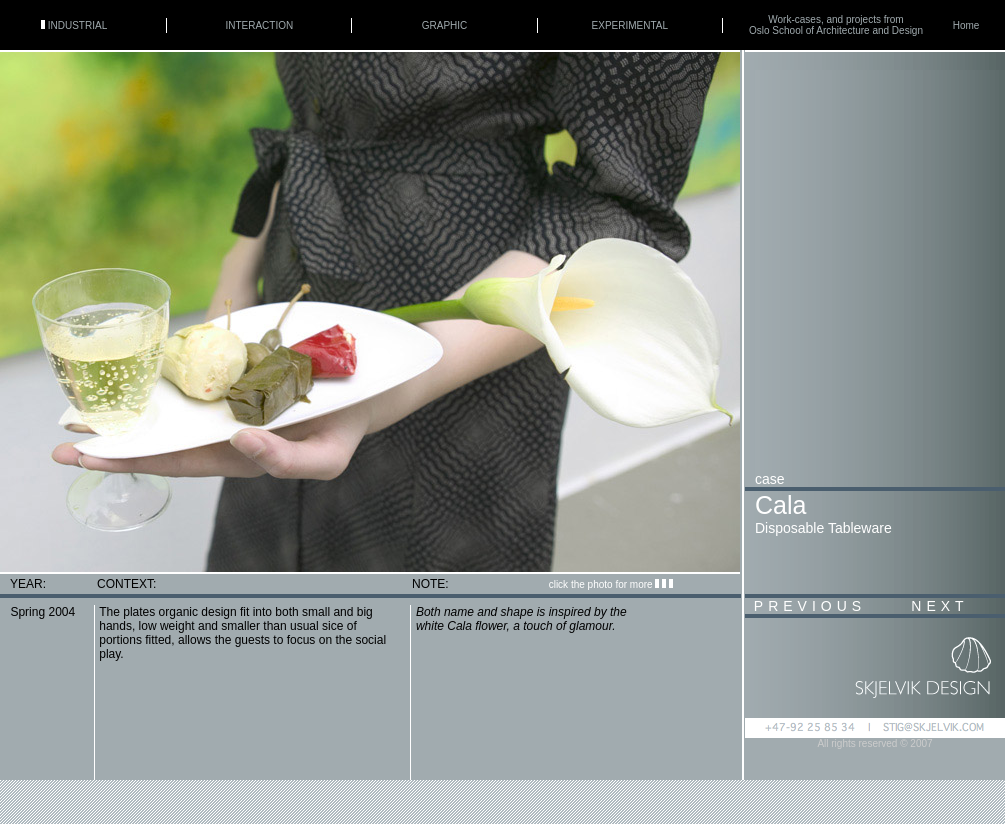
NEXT (939, 606)
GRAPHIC (445, 25)
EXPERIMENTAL (630, 25)
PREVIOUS (810, 606)
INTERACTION (259, 25)
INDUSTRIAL (74, 25)
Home (966, 25)
